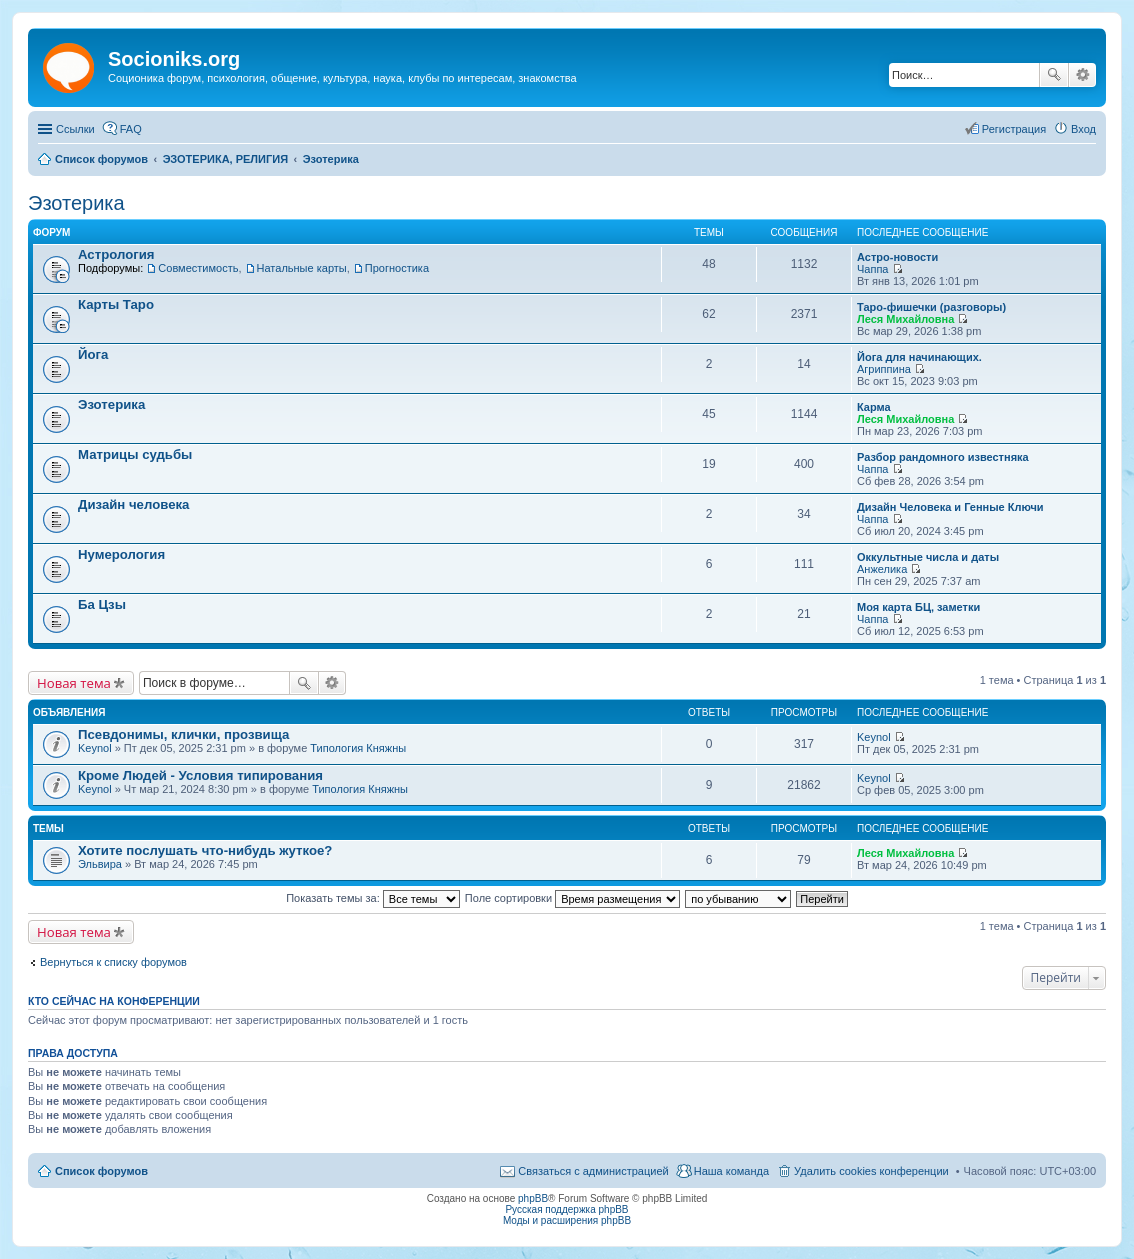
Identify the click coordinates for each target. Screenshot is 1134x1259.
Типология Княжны (358, 748)
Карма (874, 407)
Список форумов (101, 1171)
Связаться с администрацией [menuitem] (593, 1171)
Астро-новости (897, 257)
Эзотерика (76, 203)
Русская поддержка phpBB (566, 1209)
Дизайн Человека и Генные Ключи (950, 507)
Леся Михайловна (905, 319)
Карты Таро (116, 304)
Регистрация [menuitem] (1014, 129)
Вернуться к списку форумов (113, 962)
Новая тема (74, 683)
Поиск (1054, 75)
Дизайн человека (133, 504)
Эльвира (100, 864)
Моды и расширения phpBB (567, 1220)
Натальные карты (302, 268)
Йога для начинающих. (919, 357)
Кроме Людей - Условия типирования (200, 775)
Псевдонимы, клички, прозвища (183, 734)
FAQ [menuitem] (131, 129)
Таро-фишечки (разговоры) (931, 307)
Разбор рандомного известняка (943, 457)
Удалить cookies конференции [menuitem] (871, 1171)
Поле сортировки (572, 898)
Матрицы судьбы (135, 454)
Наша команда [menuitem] (731, 1171)
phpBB (533, 1198)
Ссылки (75, 129)
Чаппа (872, 269)
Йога (93, 354)
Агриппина (884, 369)
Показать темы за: (373, 898)
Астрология (116, 254)
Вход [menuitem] (1083, 129)
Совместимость (198, 268)
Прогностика (397, 268)
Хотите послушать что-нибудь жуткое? (205, 850)
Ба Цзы (102, 604)
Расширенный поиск (1082, 75)
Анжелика (882, 569)
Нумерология (121, 554)
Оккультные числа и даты (928, 557)
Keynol (95, 748)
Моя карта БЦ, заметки (918, 607)
